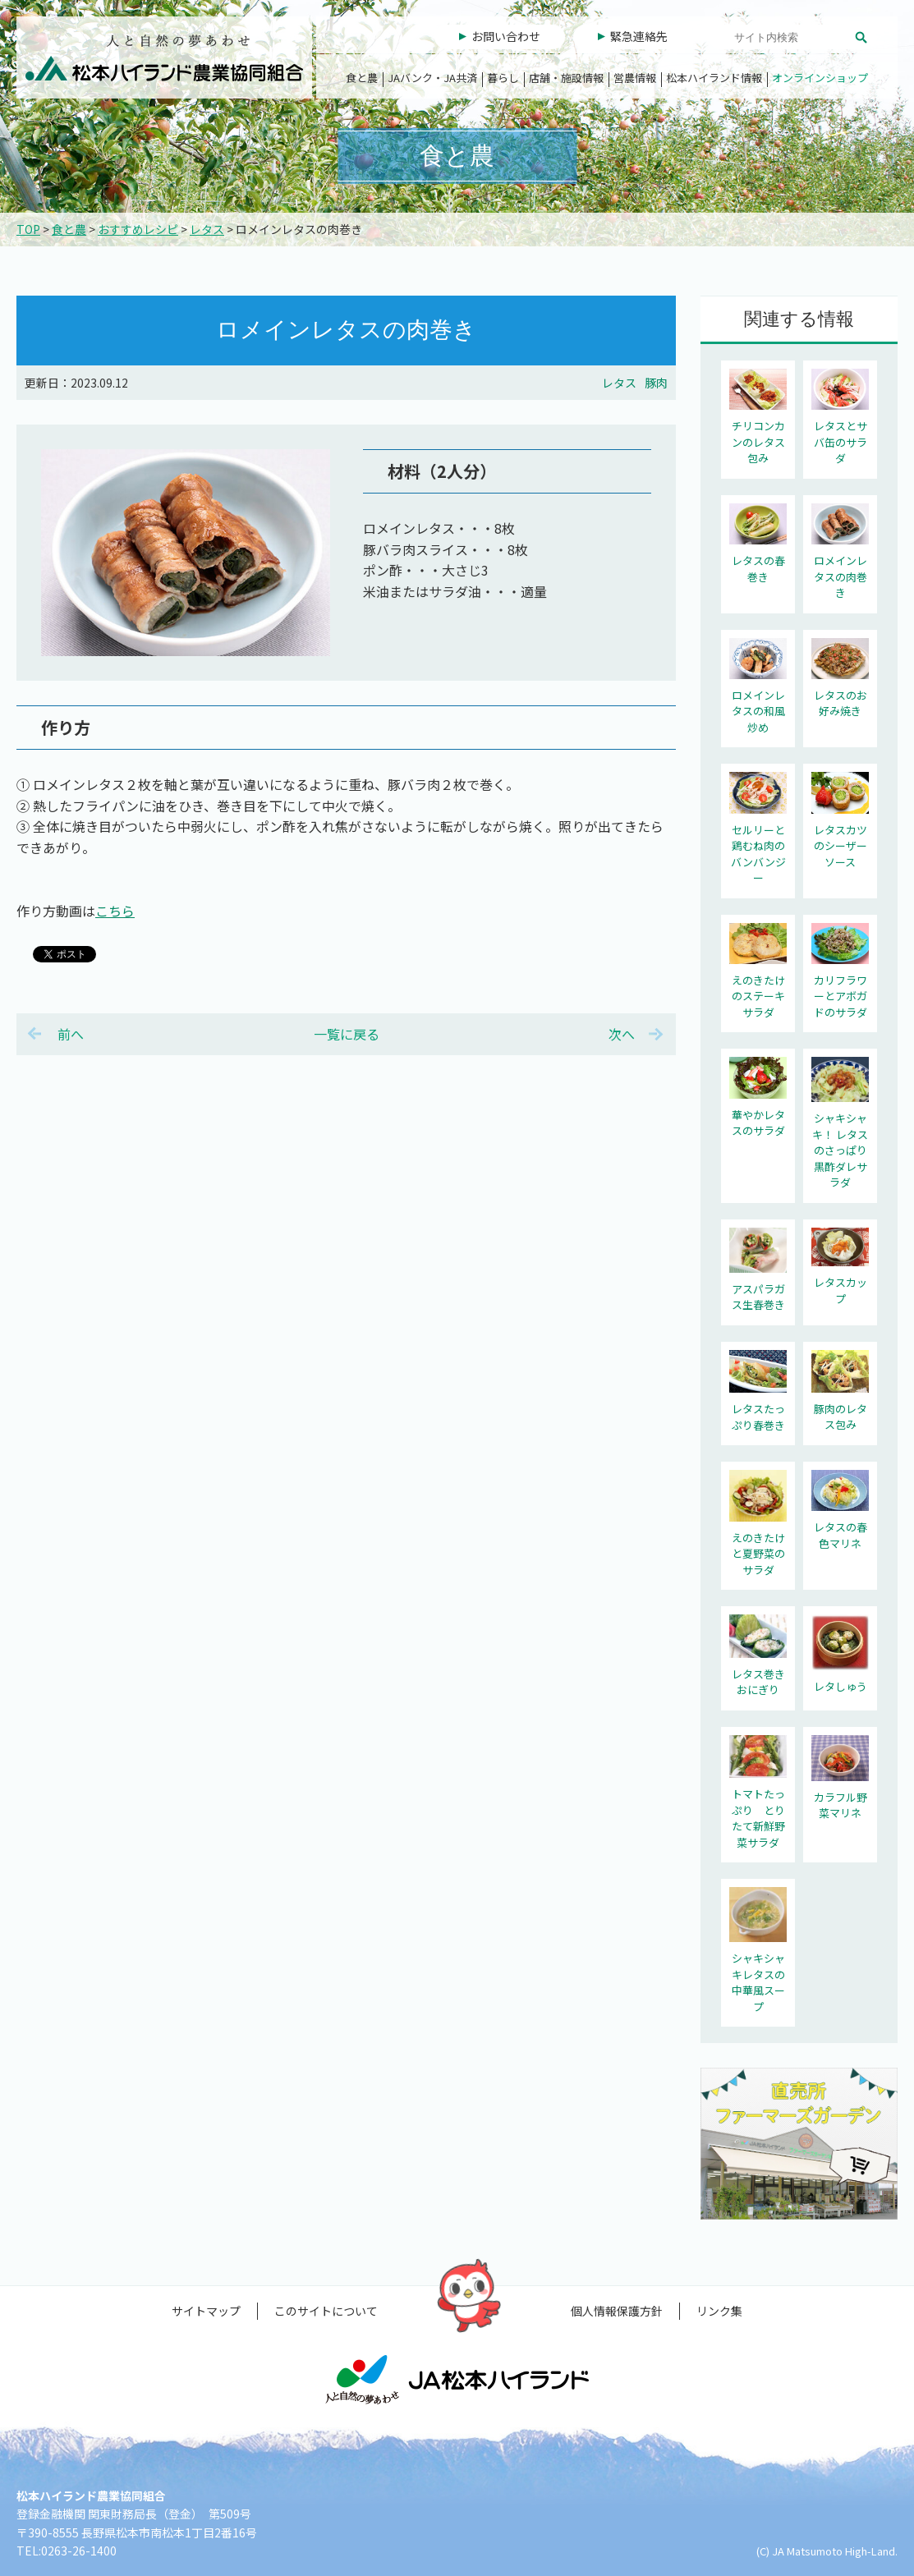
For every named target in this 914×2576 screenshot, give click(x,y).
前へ (70, 1034)
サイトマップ (206, 2311)
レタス (207, 229)
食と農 (362, 77)
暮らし (503, 77)
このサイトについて (326, 2311)
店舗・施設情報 (566, 77)
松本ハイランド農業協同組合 (164, 57)
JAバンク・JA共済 (432, 77)
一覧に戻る (346, 1034)
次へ (622, 1034)
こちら (115, 911)
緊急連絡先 (639, 36)
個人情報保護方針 (617, 2311)
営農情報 (634, 77)
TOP (28, 229)
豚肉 (656, 382)
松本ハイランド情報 (714, 77)
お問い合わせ (505, 36)
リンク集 (719, 2311)
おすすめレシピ (138, 229)
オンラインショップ (820, 77)
